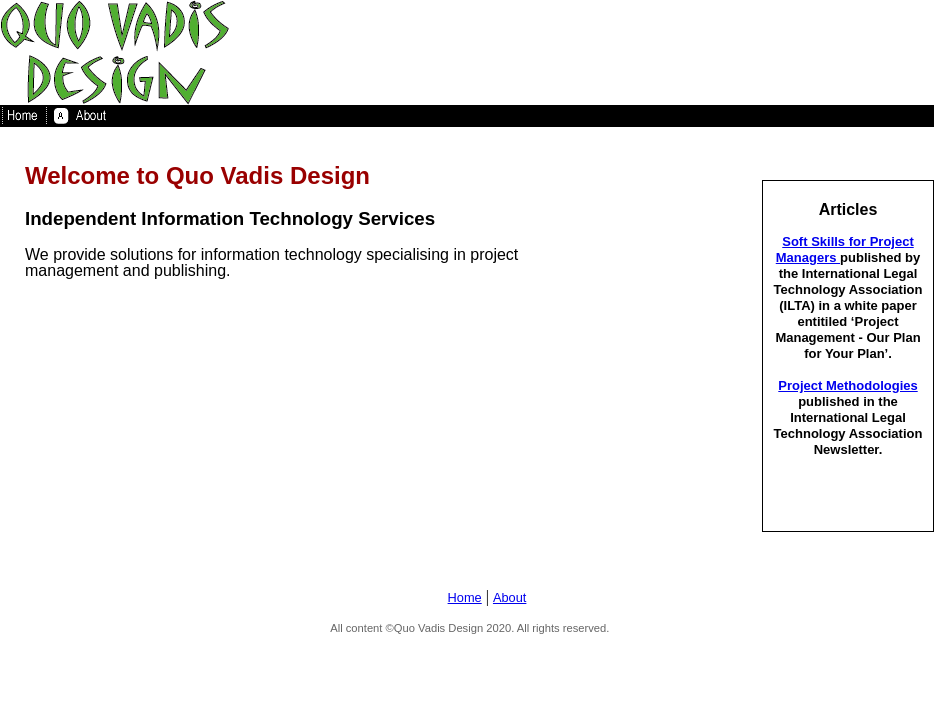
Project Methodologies (847, 385)
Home (465, 597)
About (509, 597)
